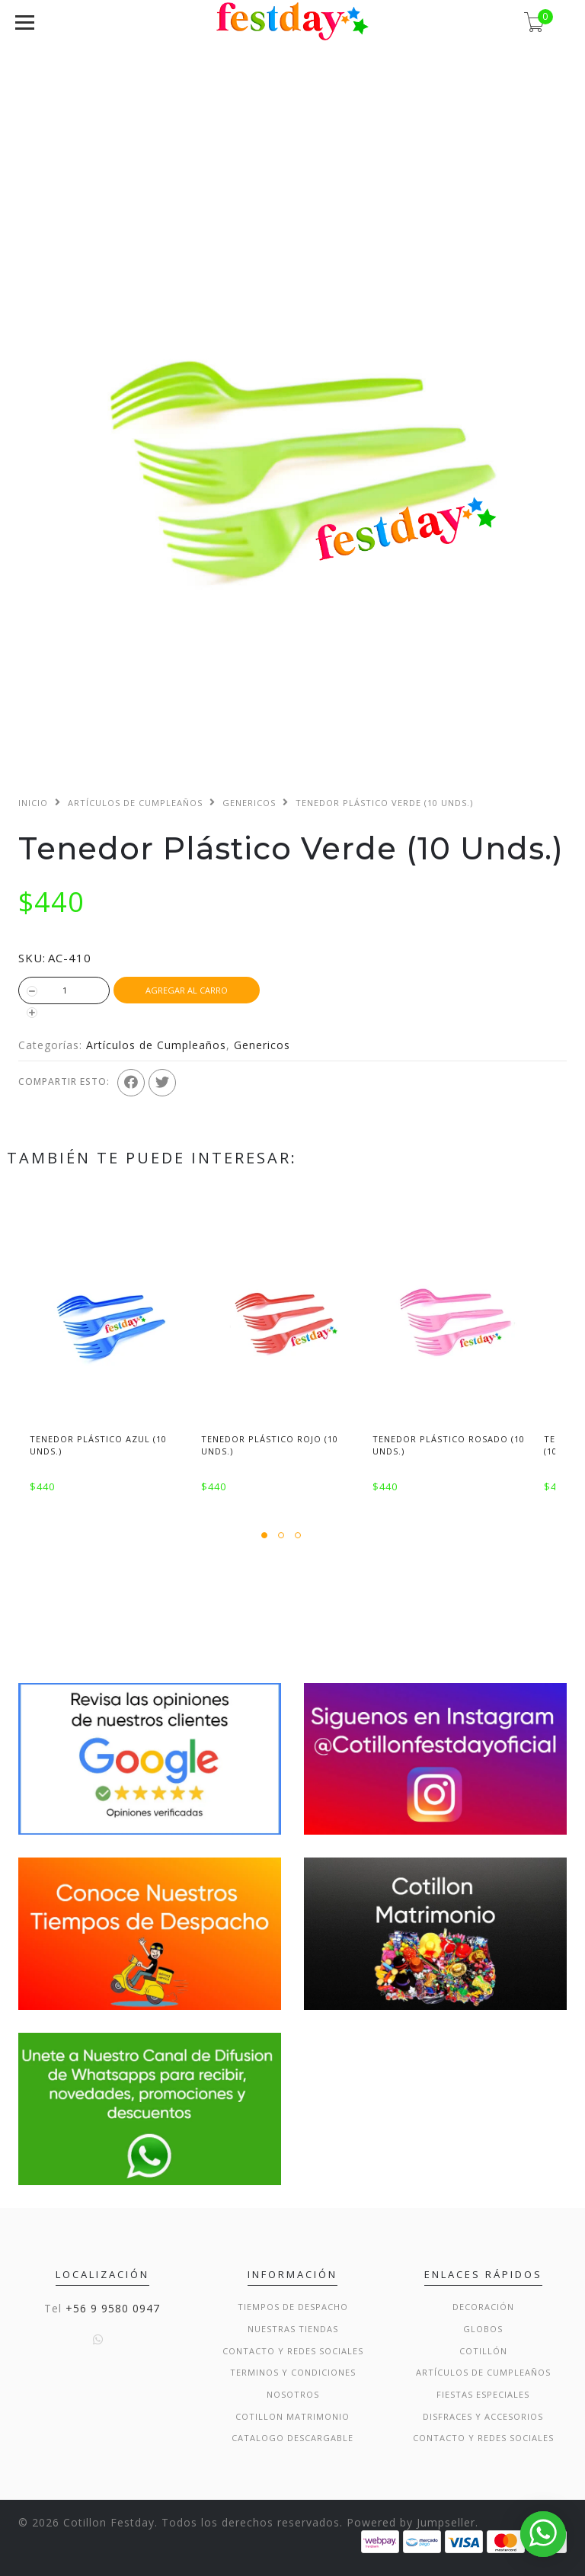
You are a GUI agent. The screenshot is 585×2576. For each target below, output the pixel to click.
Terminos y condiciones (293, 2372)
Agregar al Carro (186, 990)
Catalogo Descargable (292, 2437)
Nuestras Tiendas (293, 2328)
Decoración (483, 2306)
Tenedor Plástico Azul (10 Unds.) (98, 1444)
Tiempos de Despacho (293, 2306)
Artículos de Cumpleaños (135, 802)
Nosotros (293, 2394)
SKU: (32, 957)
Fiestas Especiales (482, 2394)
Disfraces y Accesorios (483, 2416)
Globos (483, 2328)
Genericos (249, 802)
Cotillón (483, 2351)
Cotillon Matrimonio (292, 2416)
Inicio (33, 802)
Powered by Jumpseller (411, 2522)
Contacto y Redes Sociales (292, 2351)
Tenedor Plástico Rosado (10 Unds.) (448, 1444)
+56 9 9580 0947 (113, 2308)
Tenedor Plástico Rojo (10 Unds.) (269, 1444)
